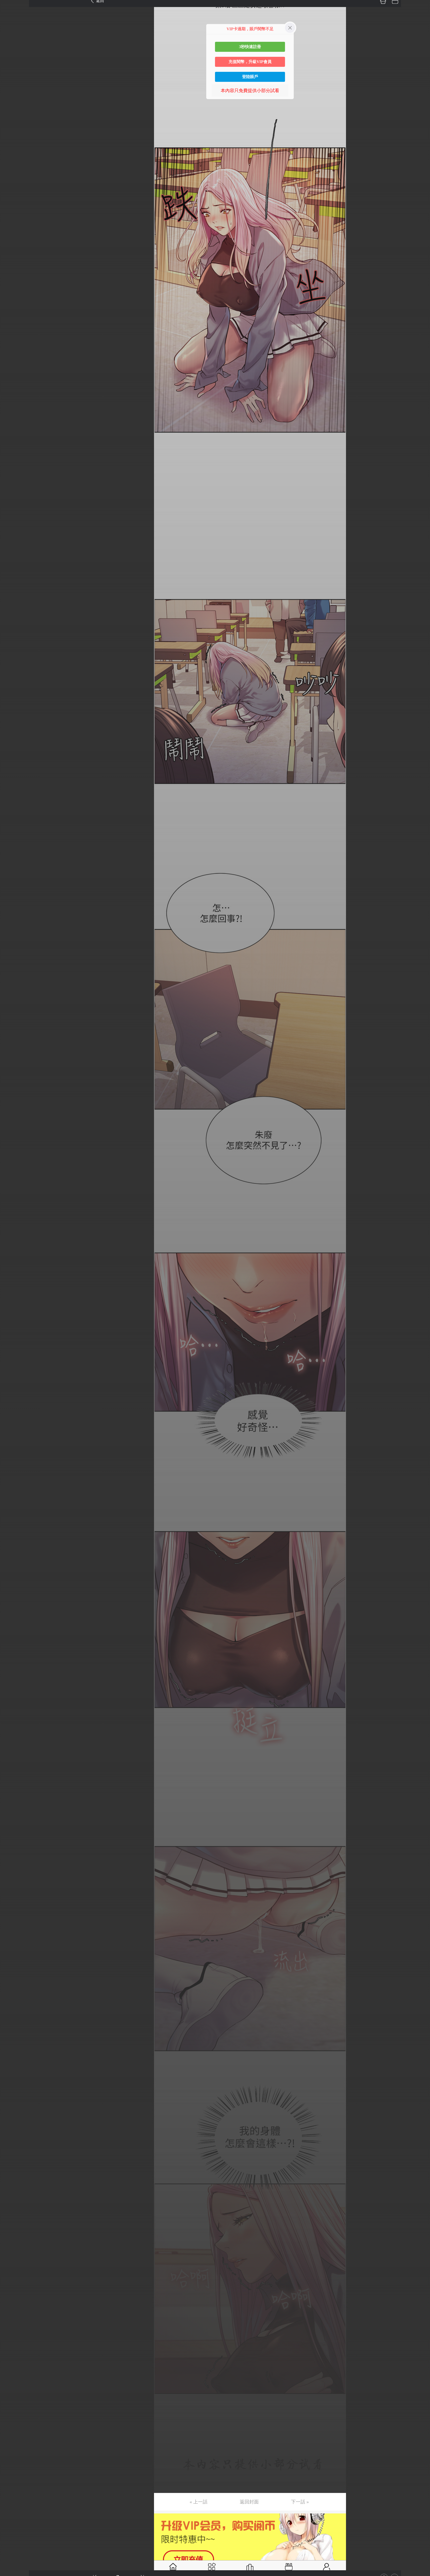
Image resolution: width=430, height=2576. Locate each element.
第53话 (11, 617)
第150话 (12, 1758)
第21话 (11, 240)
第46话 (11, 535)
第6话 (10, 64)
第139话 (12, 1628)
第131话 (12, 1534)
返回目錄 (17, 1845)
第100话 (12, 1170)
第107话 (12, 1252)
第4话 (10, 41)
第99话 (11, 1158)
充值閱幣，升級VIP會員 (250, 62)
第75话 (11, 876)
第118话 (12, 1381)
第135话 (12, 1581)
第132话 (12, 1546)
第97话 (11, 1134)
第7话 (10, 76)
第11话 (11, 123)
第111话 (12, 1299)
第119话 (12, 1393)
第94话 (11, 1099)
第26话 (11, 299)
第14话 (11, 158)
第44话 (11, 511)
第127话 (12, 1487)
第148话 (12, 1734)
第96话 (11, 1123)
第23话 (11, 264)
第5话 (10, 52)
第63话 (11, 734)
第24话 (11, 276)
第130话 (12, 1522)
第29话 (11, 335)
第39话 (11, 452)
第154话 (12, 1805)
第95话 (11, 1111)
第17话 (11, 193)
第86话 (11, 1005)
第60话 (11, 699)
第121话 (12, 1417)
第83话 (11, 970)
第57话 (11, 664)
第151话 (12, 1769)
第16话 (11, 182)
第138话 (12, 1617)
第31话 (11, 358)
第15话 (11, 170)
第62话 (11, 723)
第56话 (11, 652)
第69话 (11, 805)
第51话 (11, 593)
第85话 (11, 993)
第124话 (12, 1452)
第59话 (11, 687)
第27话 (11, 311)
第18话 (11, 205)
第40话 (11, 464)
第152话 (12, 1781)
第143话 (12, 1675)
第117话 (12, 1370)
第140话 (12, 1640)
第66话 (11, 770)
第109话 (12, 1275)
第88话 (11, 1029)
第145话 (12, 1699)
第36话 (11, 417)
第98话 (11, 1146)
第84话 (11, 981)
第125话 (12, 1464)
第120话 (12, 1405)
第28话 (11, 323)
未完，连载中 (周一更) (27, 1828)
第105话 (12, 1228)
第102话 (12, 1193)
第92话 (11, 1076)
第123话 (12, 1440)
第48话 (11, 558)
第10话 (11, 111)
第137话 (12, 1605)
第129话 (12, 1511)
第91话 (11, 1064)
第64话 (11, 746)
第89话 (11, 1040)
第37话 (11, 429)
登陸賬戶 (250, 77)
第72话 (11, 840)
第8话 (10, 88)
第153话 (12, 1793)
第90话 (11, 1052)
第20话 (11, 229)
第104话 (12, 1217)
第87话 (11, 1017)
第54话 (11, 629)
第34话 (11, 393)
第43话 (11, 499)
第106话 (12, 1240)
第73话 (11, 852)
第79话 (11, 923)
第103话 (12, 1205)
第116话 (12, 1358)
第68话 (11, 793)
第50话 (11, 582)
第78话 (11, 911)
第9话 (10, 99)
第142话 (12, 1664)
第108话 (12, 1264)
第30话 (11, 346)
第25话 (11, 288)
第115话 (12, 1346)
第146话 (12, 1711)
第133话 (12, 1558)
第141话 (12, 1652)
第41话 (11, 476)
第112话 (12, 1311)
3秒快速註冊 (250, 47)
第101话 (12, 1181)
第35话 (11, 405)
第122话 (12, 1428)
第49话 (11, 570)
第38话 (11, 440)
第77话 (11, 899)
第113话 (12, 1323)
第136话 (12, 1593)
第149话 (12, 1746)
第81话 (11, 946)
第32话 (11, 370)
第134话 (12, 1570)
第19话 (11, 217)
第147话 (12, 1722)
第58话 (11, 676)
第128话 (12, 1499)
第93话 (11, 1087)
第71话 (11, 829)
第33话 (11, 382)
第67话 (11, 782)
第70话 (11, 817)
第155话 (12, 1817)
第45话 (11, 523)
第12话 (11, 135)
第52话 (11, 605)
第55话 (11, 640)
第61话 (11, 711)
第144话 (12, 1687)
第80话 (11, 934)
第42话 (11, 487)
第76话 (11, 887)
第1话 (10, 5)
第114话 (12, 1334)
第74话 (11, 864)
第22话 (11, 252)
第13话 (11, 146)
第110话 (12, 1287)
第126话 (12, 1475)
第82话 (11, 958)
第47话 (11, 546)
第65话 (11, 758)
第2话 (10, 17)
